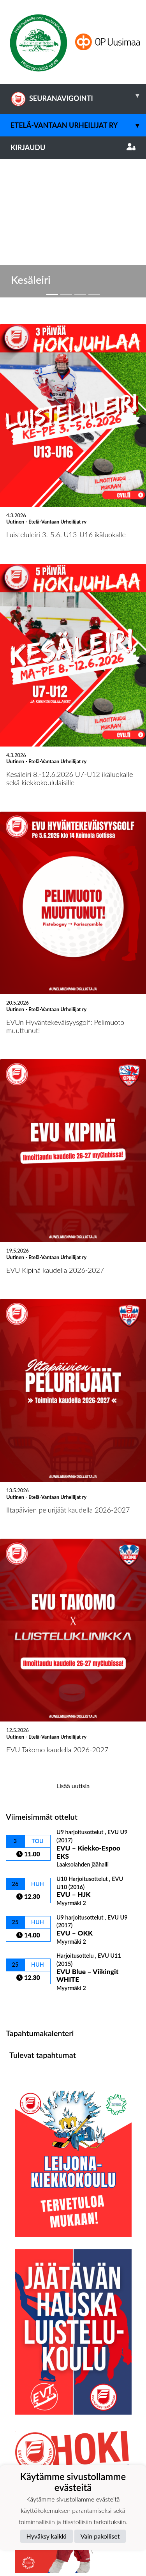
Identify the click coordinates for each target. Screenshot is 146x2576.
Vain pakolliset (100, 2536)
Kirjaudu (73, 147)
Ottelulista (25, 1859)
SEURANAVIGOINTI (78, 95)
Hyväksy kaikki (46, 2536)
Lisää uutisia (73, 1639)
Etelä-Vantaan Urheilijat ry (78, 125)
